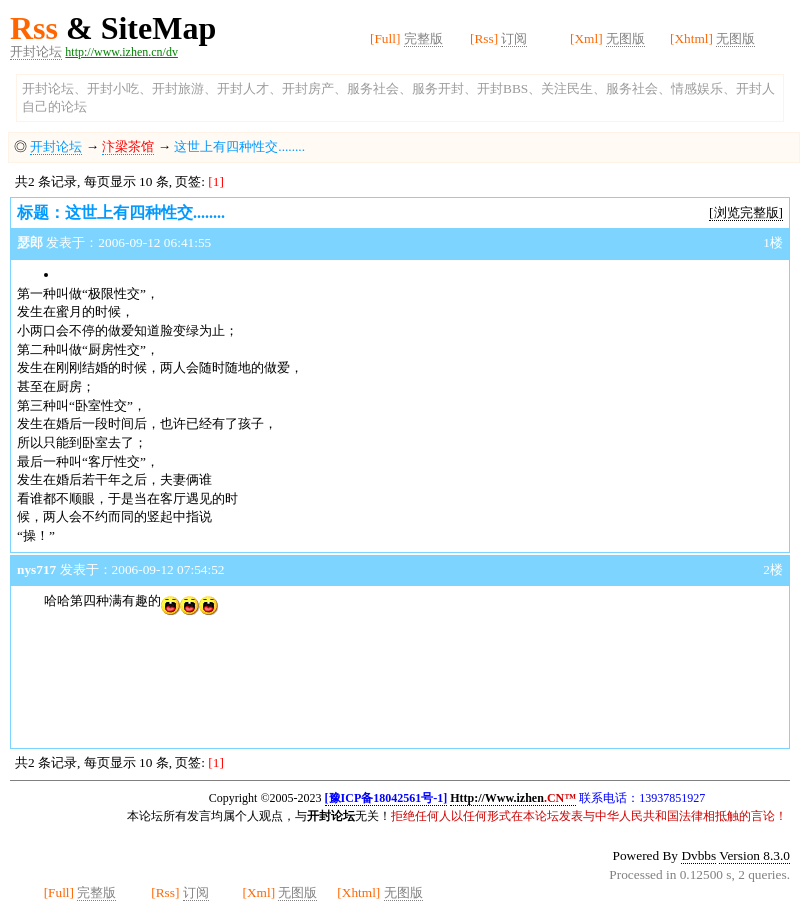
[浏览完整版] (746, 212)
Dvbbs (698, 855)
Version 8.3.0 (754, 855)
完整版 (423, 38)
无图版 (625, 38)
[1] (216, 181)
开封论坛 (36, 51)
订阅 (514, 38)
